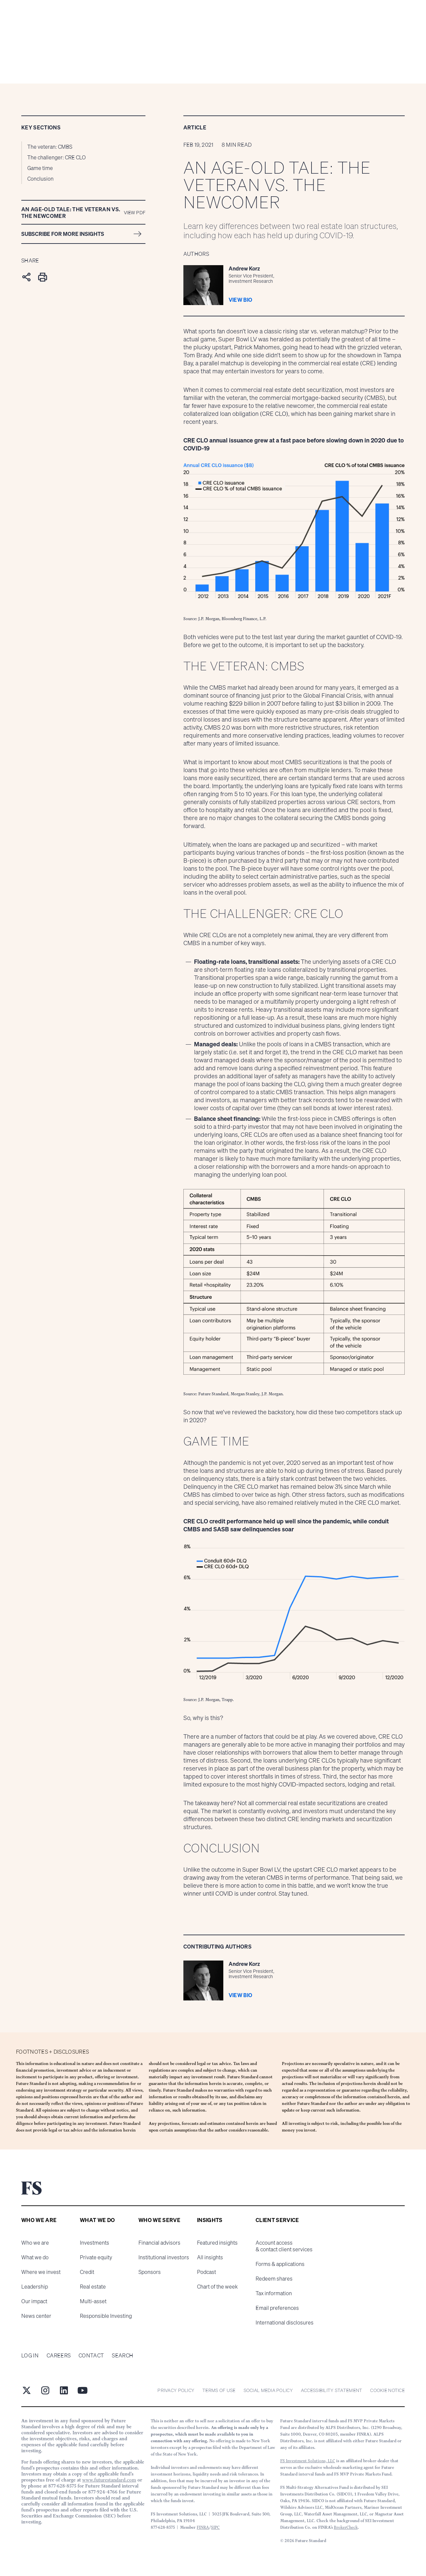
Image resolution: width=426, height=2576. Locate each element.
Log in (30, 2355)
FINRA (203, 2527)
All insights (210, 2257)
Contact (91, 2355)
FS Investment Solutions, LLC (307, 2460)
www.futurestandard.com (109, 2480)
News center (36, 2316)
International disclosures (285, 2322)
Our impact (34, 2301)
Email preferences (277, 2308)
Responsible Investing (106, 2316)
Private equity (96, 2257)
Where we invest (41, 2272)
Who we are (35, 2242)
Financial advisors (159, 2242)
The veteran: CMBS (49, 146)
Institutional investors (163, 2257)
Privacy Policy (175, 2390)
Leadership (34, 2286)
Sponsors (149, 2272)
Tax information (274, 2293)
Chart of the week (217, 2286)
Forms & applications (280, 2264)
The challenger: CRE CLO (56, 157)
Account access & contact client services (284, 2246)
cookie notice (387, 2390)
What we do (35, 2257)
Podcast (206, 2272)
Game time (40, 168)
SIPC (215, 2527)
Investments (94, 2242)
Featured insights (217, 2242)
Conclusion (40, 178)
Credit (87, 2272)
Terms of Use (218, 2390)
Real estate (93, 2286)
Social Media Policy (268, 2390)
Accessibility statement (331, 2390)
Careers (59, 2355)
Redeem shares (274, 2278)
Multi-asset (93, 2301)
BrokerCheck (346, 2527)
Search (122, 2355)
